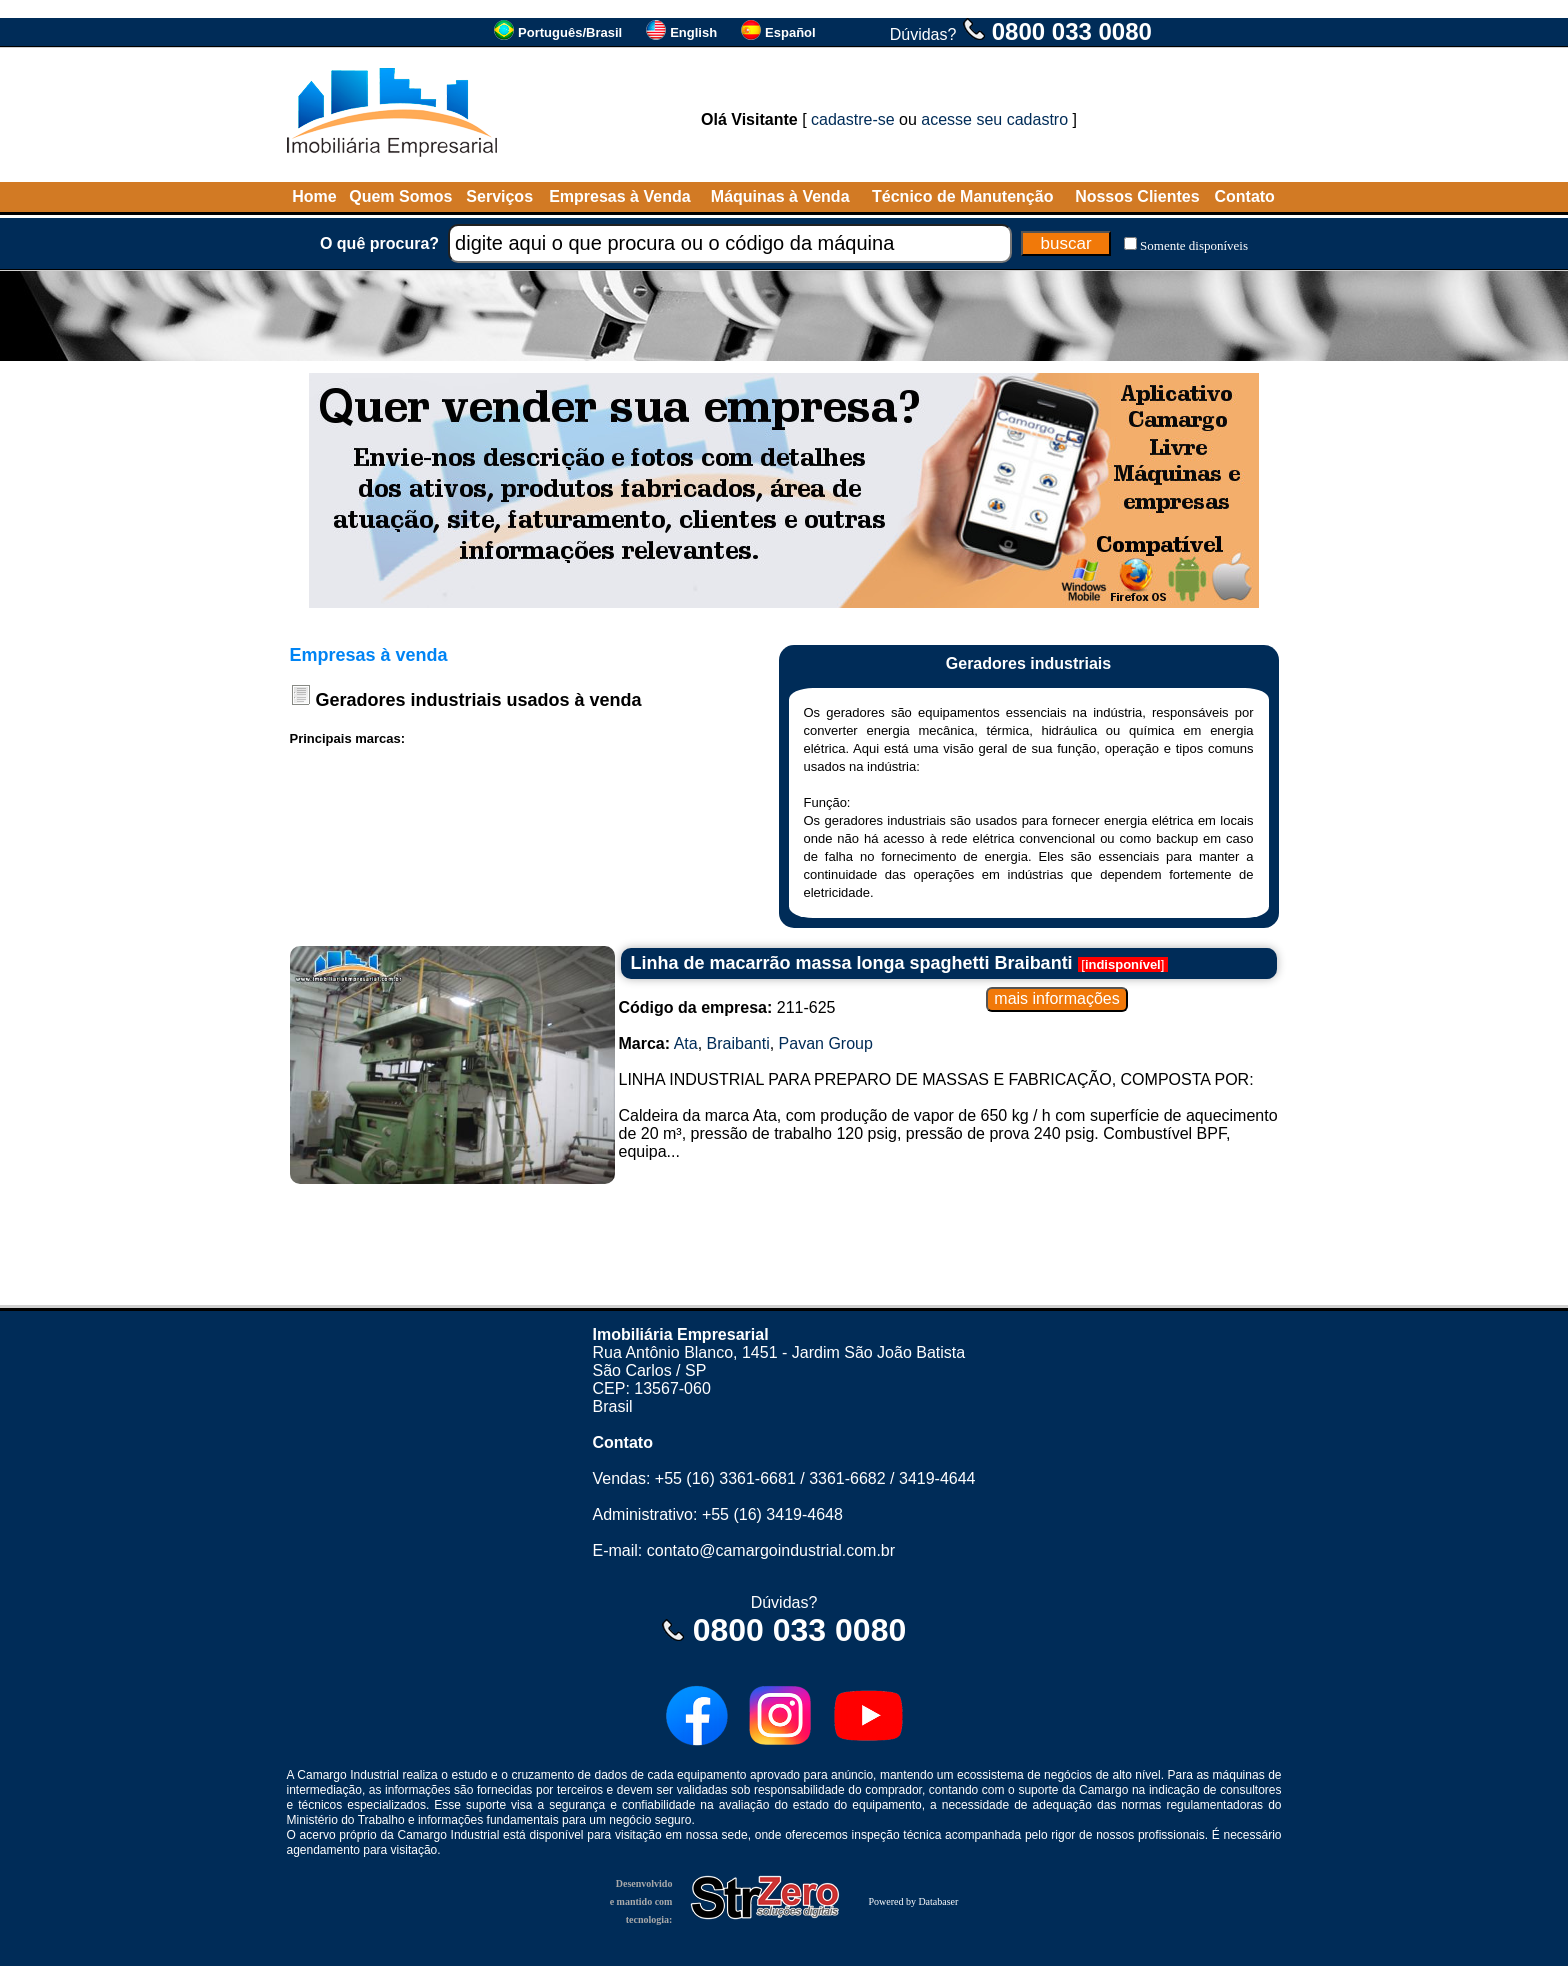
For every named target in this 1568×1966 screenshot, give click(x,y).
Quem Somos (400, 196)
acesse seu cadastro (994, 119)
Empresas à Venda (619, 196)
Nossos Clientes (1137, 196)
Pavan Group (826, 1043)
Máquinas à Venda (780, 196)
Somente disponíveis (1194, 245)
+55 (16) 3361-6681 (725, 1478)
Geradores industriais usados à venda (479, 700)
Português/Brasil (570, 32)
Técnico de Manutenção (962, 196)
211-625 (727, 1007)
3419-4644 (937, 1478)
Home (314, 196)
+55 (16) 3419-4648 (772, 1514)
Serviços (499, 196)
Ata (686, 1043)
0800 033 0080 (1072, 31)
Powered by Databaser (913, 1901)
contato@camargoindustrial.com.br (771, 1550)
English (693, 32)
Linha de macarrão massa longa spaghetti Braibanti (852, 963)
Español (790, 32)
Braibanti (738, 1043)
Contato (1244, 196)
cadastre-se (853, 119)
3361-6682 (847, 1478)
